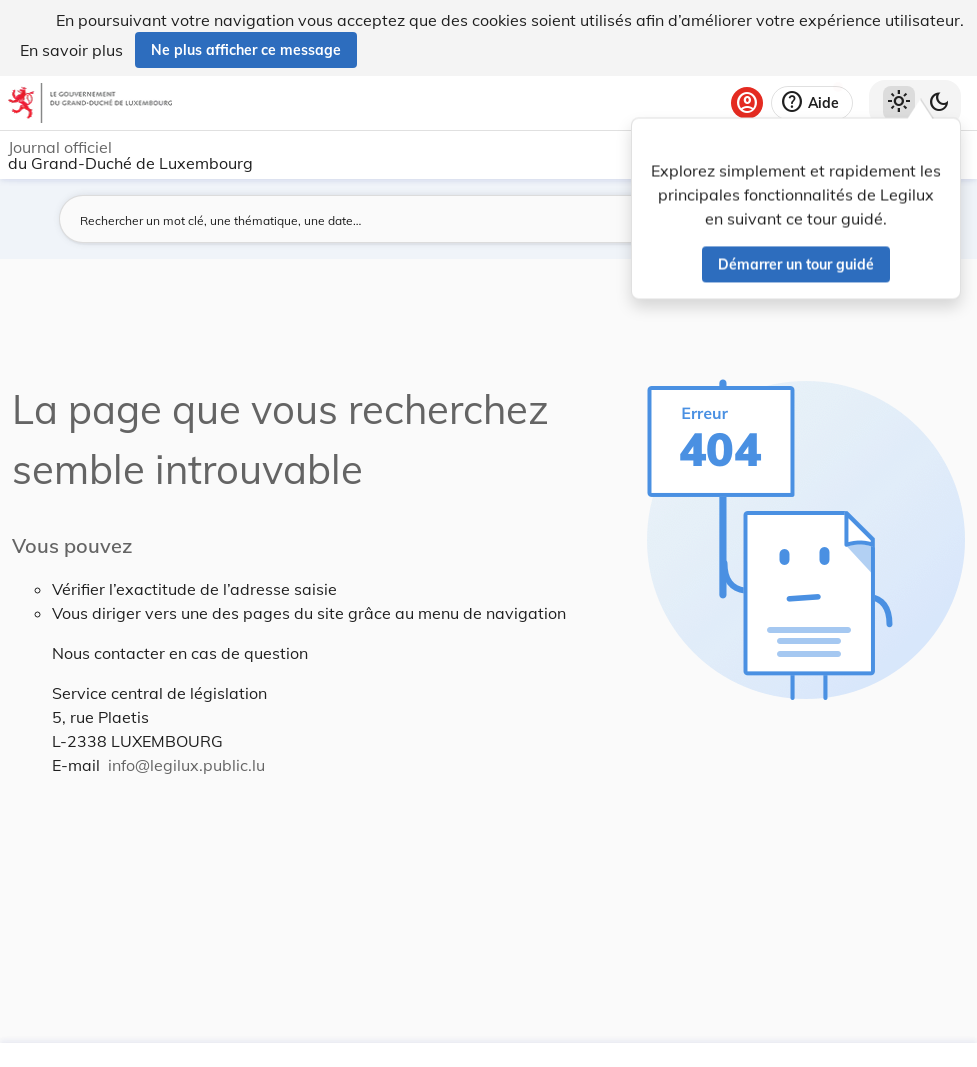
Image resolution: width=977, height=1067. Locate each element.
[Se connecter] (747, 103)
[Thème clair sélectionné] (899, 103)
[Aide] (812, 103)
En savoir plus (71, 50)
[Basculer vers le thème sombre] (939, 103)
